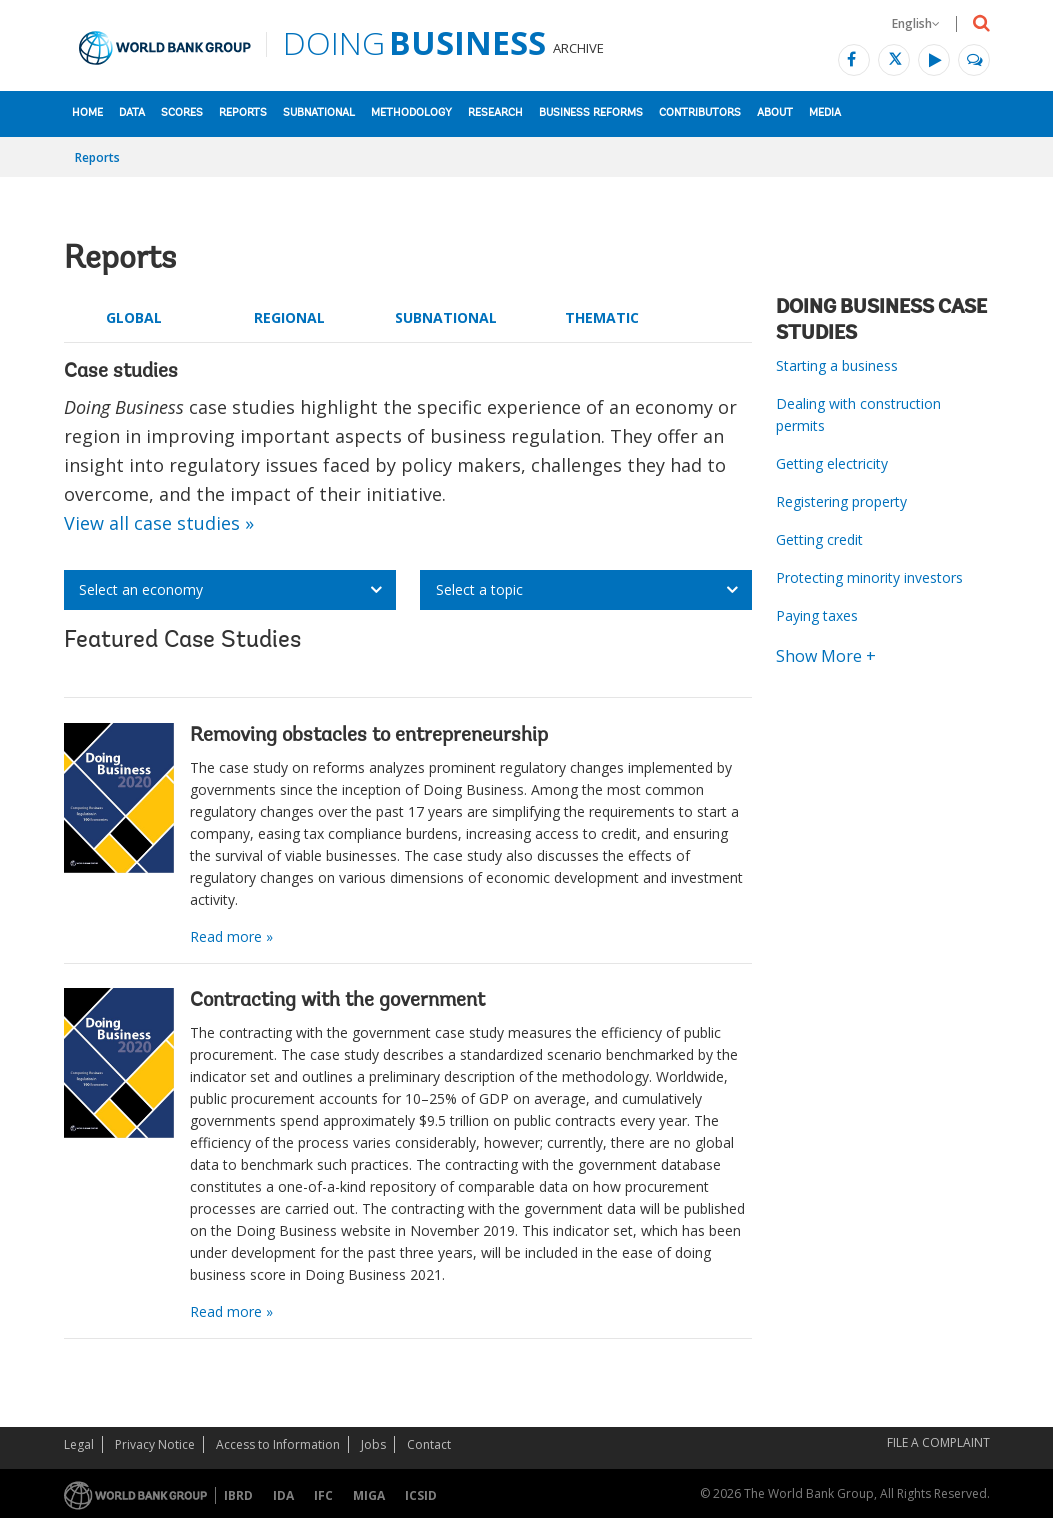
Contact (429, 1444)
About (775, 113)
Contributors (700, 113)
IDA (283, 1495)
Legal (79, 1444)
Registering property (841, 501)
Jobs (373, 1444)
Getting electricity (832, 463)
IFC (323, 1495)
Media (825, 113)
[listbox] (230, 590)
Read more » (231, 936)
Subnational (319, 113)
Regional (289, 317)
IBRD (238, 1495)
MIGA (369, 1495)
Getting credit (819, 539)
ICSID (421, 1495)
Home (87, 113)
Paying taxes (817, 615)
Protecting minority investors (869, 577)
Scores (182, 113)
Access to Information (278, 1444)
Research (495, 113)
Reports (243, 113)
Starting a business (837, 365)
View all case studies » (159, 523)
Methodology (411, 113)
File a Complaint (938, 1442)
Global (134, 317)
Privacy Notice (155, 1444)
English (916, 23)
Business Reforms (591, 113)
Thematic (602, 317)
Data (132, 113)
